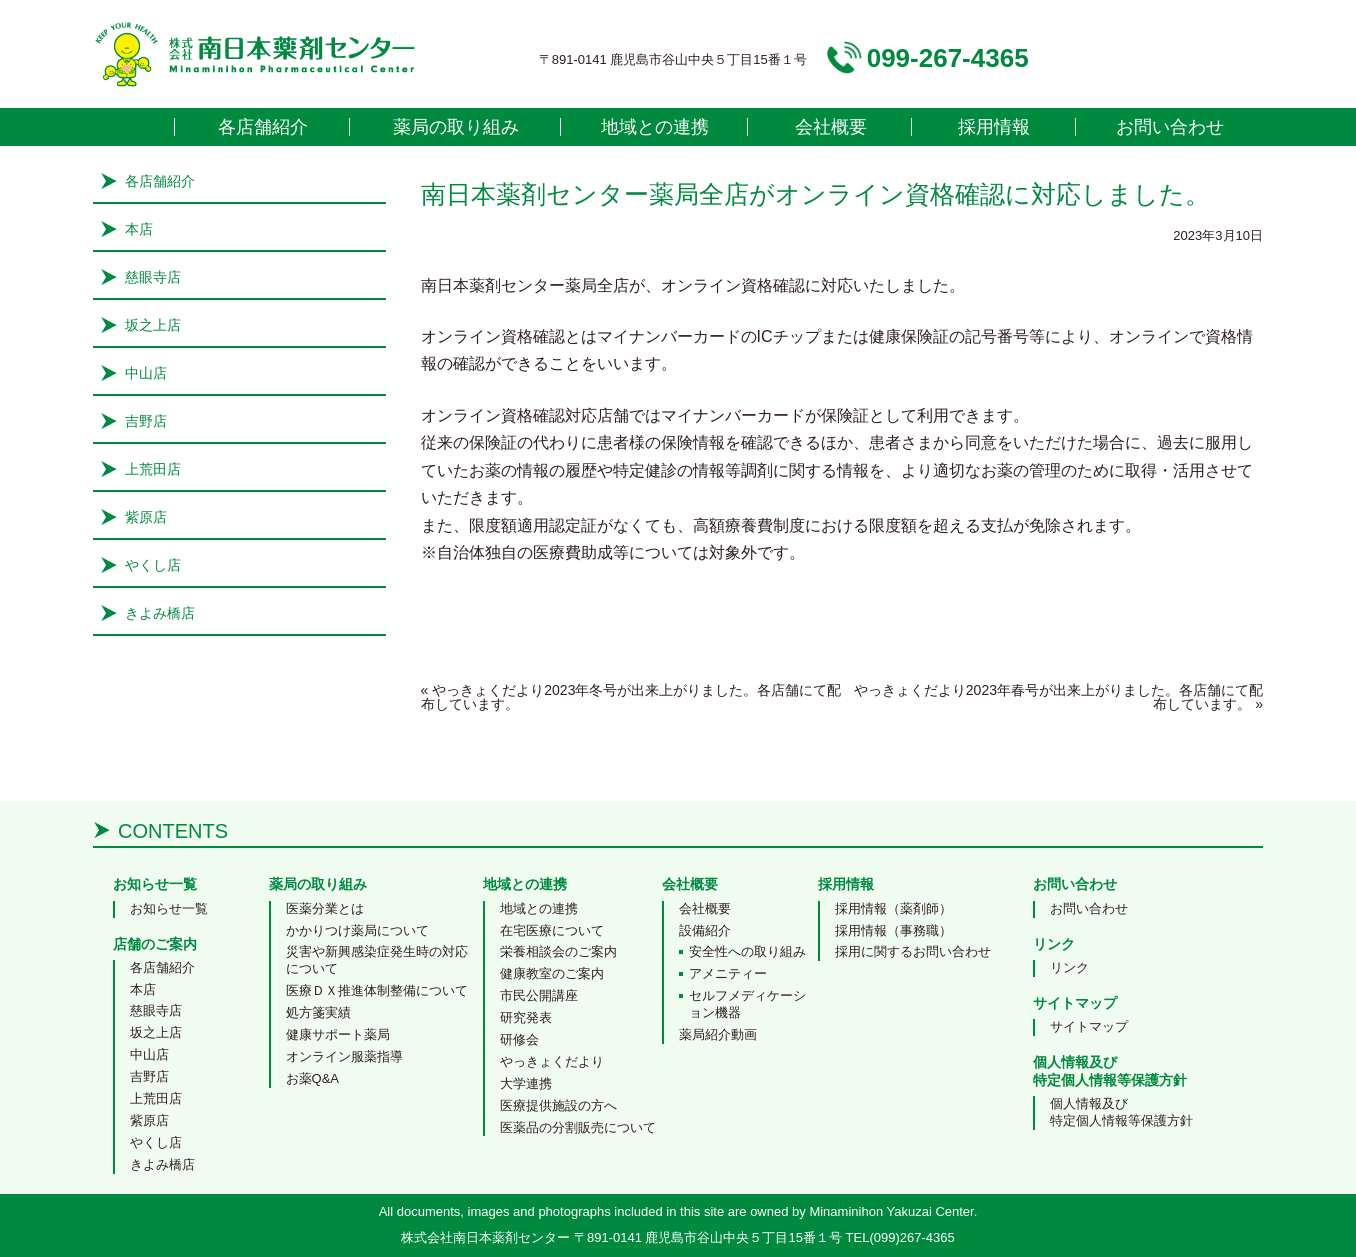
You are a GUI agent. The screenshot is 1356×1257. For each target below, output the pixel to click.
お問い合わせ (1170, 127)
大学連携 (526, 1083)
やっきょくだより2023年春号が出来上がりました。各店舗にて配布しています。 (1058, 697)
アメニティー (728, 973)
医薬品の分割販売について (578, 1127)
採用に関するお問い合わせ (913, 951)
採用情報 (994, 127)
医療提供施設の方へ (558, 1105)
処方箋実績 (318, 1012)
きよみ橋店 (160, 613)
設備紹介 (705, 930)
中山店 (146, 373)
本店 (139, 229)
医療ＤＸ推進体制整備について (377, 990)
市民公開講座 (539, 995)
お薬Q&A (312, 1078)
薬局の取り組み (456, 127)
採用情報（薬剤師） (893, 908)
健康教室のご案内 (552, 973)
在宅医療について (552, 930)
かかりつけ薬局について (357, 930)
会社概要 (831, 127)
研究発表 (526, 1017)
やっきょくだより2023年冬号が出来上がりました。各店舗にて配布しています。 (631, 697)
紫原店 (146, 517)
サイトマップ (1089, 1026)
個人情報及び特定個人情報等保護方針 (1121, 1112)
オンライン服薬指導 (344, 1056)
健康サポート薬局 (338, 1034)
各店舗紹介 (263, 127)
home (134, 127)
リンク (1069, 967)
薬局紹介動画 (718, 1034)
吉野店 (146, 421)
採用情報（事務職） (893, 930)
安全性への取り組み (747, 951)
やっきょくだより (552, 1061)
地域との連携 (655, 127)
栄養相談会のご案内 (558, 951)
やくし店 (153, 565)
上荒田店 (153, 469)
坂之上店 (153, 325)
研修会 (519, 1039)
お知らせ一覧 (169, 908)
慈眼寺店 (153, 277)
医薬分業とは (325, 908)
